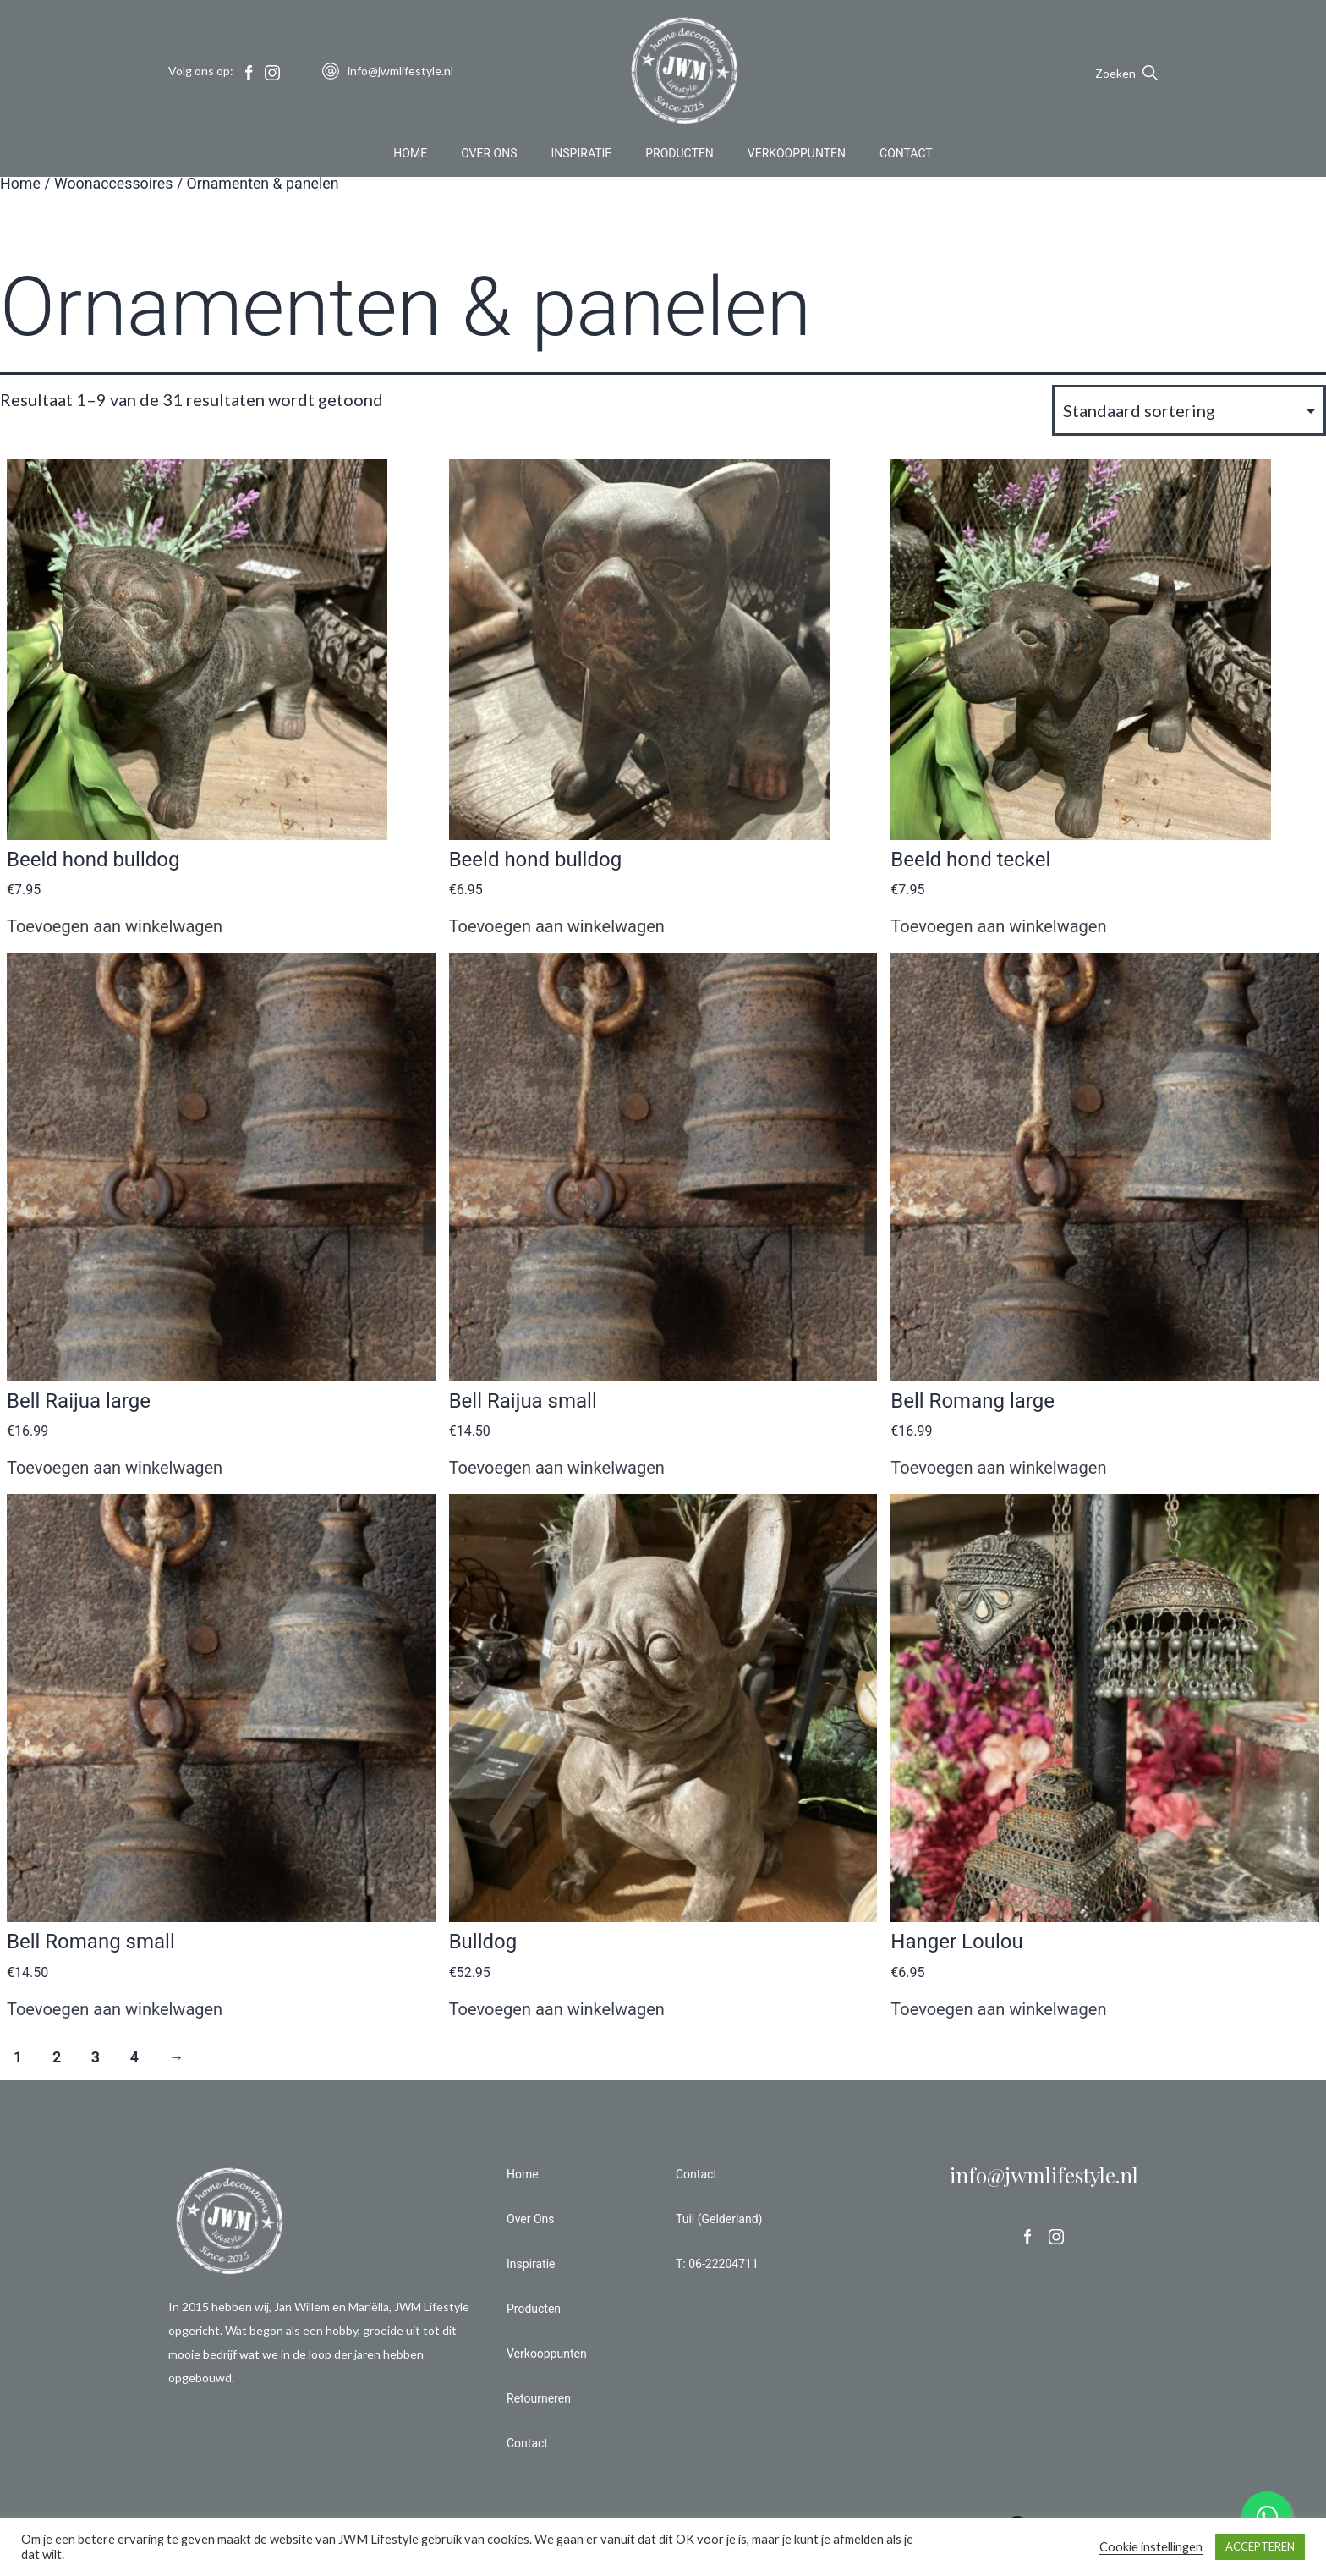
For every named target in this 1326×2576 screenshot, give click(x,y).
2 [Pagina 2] (56, 2057)
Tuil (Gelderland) (719, 2219)
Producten (679, 155)
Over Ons (489, 155)
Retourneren (539, 2398)
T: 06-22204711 (717, 2264)
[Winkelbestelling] (1189, 410)
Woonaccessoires (113, 183)
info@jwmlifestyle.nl (1044, 2175)
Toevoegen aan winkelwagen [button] (114, 926)
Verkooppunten (797, 155)
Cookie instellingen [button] (1151, 2547)
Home (410, 155)
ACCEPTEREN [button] (1260, 2546)
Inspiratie (581, 155)
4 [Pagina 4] (134, 2057)
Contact (906, 155)
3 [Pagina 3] (95, 2057)
